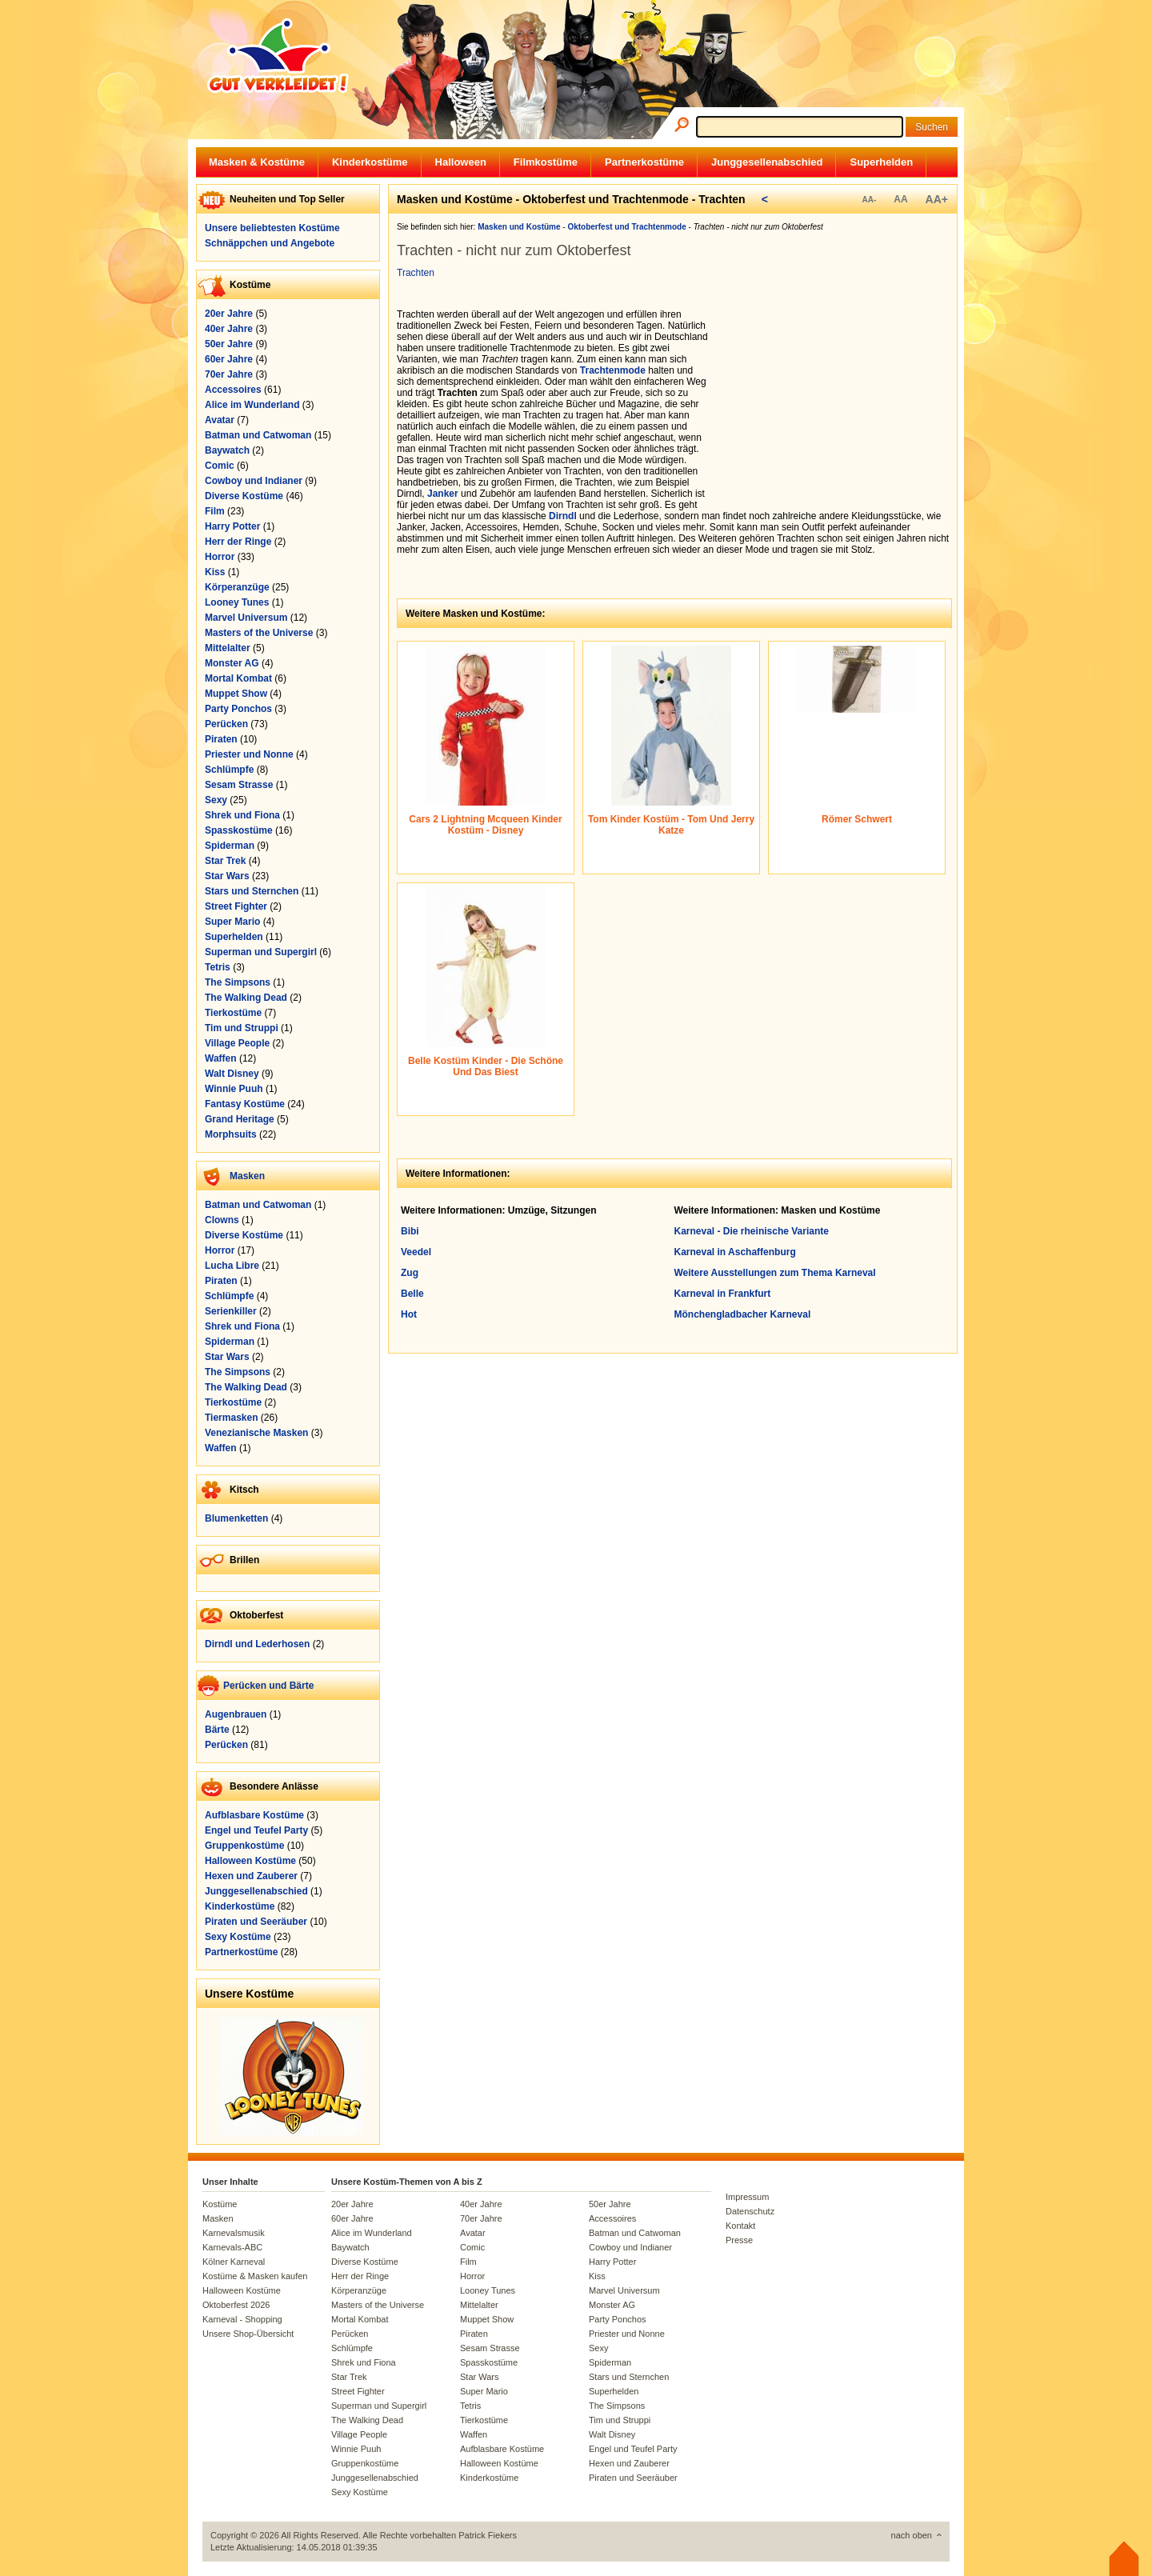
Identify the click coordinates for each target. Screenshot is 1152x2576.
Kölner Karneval (233, 2261)
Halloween (460, 162)
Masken (247, 1176)
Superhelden (881, 162)
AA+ (937, 199)
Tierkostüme (233, 1012)
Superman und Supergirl (261, 952)
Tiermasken (231, 1417)
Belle (412, 1293)
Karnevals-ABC (232, 2247)
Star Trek (225, 860)
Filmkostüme (546, 162)
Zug (409, 1272)
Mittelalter (227, 648)
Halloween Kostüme (250, 1860)
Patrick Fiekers (487, 2535)
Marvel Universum (246, 617)
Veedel (416, 1252)
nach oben (911, 2535)
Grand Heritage (239, 1119)
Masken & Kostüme (257, 162)
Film (215, 511)
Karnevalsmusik (233, 2233)
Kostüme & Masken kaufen (254, 2276)
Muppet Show (236, 693)
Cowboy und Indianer (253, 480)
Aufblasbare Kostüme (254, 1815)
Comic (219, 465)
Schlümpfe (229, 769)
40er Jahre (229, 328)
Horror (219, 556)
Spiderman (229, 845)
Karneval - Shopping (242, 2319)
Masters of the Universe (259, 632)
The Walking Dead (246, 997)
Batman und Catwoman (258, 435)
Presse (739, 2240)
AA (900, 199)
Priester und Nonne (249, 754)
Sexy (216, 800)
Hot (409, 1314)
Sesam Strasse (239, 784)
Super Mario (232, 921)
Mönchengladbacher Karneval (742, 1314)
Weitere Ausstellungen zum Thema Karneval (775, 1272)
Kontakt (740, 2225)
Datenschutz (750, 2211)
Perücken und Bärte (268, 1685)
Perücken (226, 724)
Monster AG (232, 663)
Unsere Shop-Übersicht (248, 2333)
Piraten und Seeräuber (256, 1921)
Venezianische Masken (256, 1432)
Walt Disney (232, 1073)
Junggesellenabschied (766, 162)
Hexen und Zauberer (251, 1876)
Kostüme (219, 2204)
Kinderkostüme (370, 162)
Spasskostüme (239, 830)
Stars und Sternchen (251, 891)
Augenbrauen (235, 1714)
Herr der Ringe (238, 541)
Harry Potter (232, 526)
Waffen (221, 1058)
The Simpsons (237, 982)
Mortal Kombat (238, 678)
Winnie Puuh (234, 1088)
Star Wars (227, 876)
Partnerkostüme (644, 162)
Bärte (217, 1729)
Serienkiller (231, 1311)
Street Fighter (236, 906)
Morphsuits (231, 1134)
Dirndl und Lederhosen (257, 1644)
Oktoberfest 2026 (236, 2305)
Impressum (747, 2197)
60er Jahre (229, 359)
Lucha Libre (232, 1265)
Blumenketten (236, 1518)
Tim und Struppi (241, 1028)
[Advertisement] (837, 409)
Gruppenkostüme (244, 1845)
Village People (237, 1043)
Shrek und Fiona (242, 815)
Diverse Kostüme (244, 496)
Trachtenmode (613, 370)
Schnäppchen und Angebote (269, 243)
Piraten (221, 739)
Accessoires (233, 389)
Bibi (410, 1231)
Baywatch (227, 450)
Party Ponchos (238, 708)
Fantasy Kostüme (245, 1104)
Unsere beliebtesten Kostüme (272, 228)
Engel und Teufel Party (256, 1830)
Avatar (219, 420)
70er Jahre (229, 374)
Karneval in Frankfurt (722, 1293)
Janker (442, 493)
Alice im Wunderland (252, 404)
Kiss (215, 572)
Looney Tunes (237, 602)
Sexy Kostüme (238, 1936)
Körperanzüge (237, 587)
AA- (869, 199)
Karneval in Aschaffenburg (735, 1252)
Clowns (222, 1220)
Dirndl (563, 516)
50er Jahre (229, 344)
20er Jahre (229, 313)
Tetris (217, 967)
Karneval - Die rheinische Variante (751, 1231)
